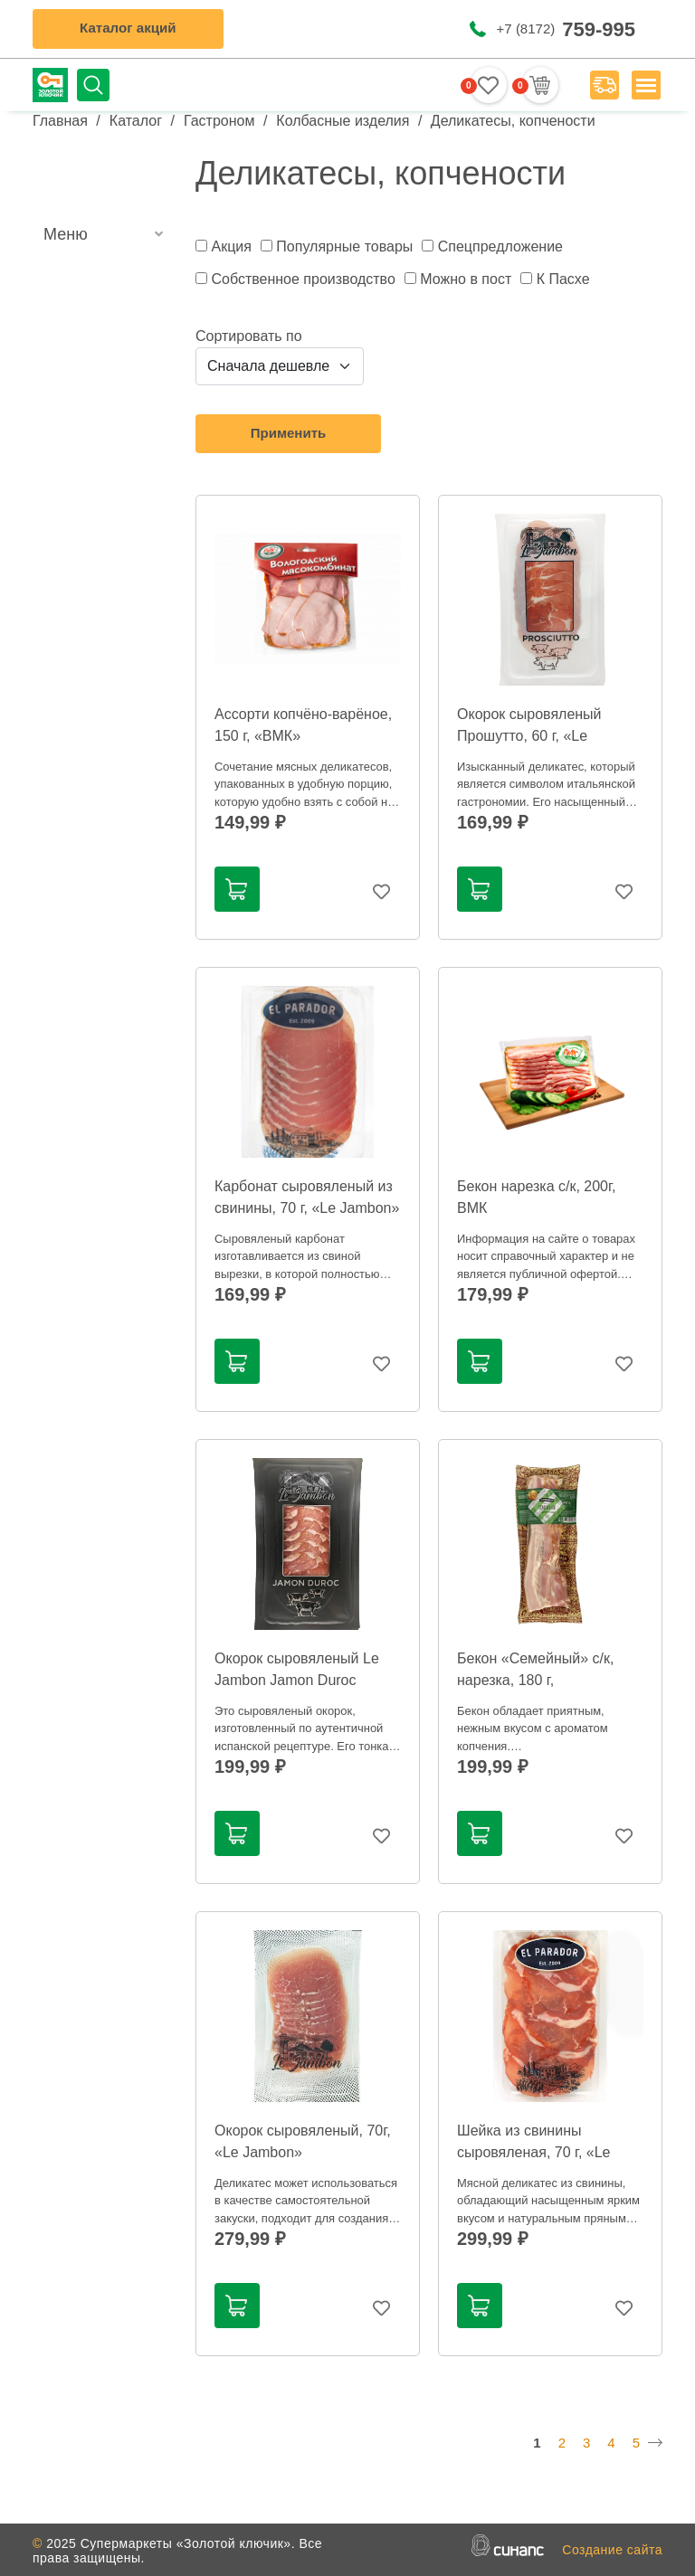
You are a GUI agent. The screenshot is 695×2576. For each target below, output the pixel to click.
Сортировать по (248, 336)
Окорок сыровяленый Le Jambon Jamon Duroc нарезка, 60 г (296, 1680)
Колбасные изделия (342, 120)
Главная (60, 120)
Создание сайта (612, 2550)
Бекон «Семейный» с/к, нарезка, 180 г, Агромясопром (535, 1680)
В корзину (236, 889)
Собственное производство (303, 279)
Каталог (135, 120)
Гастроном (219, 120)
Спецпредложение (500, 246)
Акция (231, 246)
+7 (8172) (566, 28)
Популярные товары (344, 246)
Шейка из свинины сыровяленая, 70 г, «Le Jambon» (534, 2152)
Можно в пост (465, 279)
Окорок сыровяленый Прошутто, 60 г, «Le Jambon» (529, 735)
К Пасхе (563, 279)
